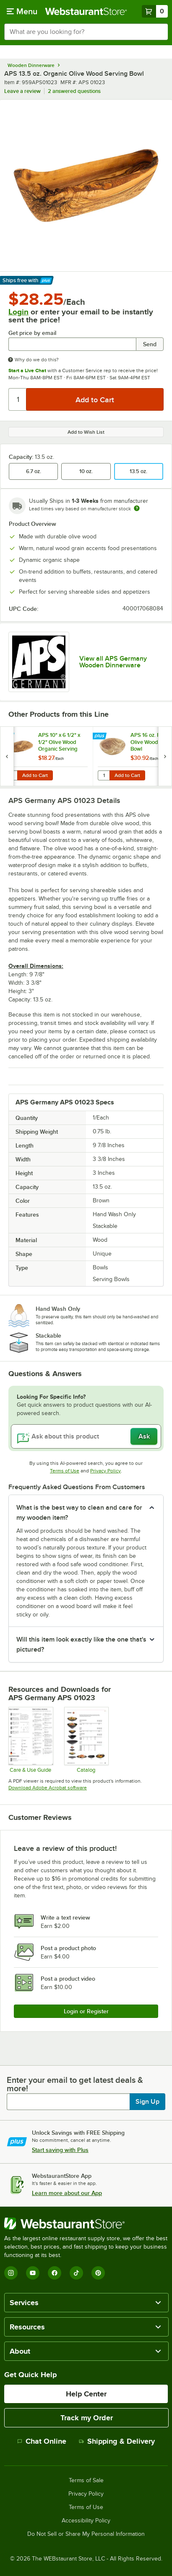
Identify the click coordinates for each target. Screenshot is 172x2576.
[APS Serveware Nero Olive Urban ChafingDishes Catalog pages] (86, 1740)
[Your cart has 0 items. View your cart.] (155, 11)
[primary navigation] (22, 11)
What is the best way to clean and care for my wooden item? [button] (79, 1512)
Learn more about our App (67, 2193)
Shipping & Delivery (117, 2441)
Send (149, 344)
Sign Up (147, 2101)
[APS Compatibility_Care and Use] (30, 1740)
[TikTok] (76, 2273)
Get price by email (32, 333)
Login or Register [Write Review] (86, 2011)
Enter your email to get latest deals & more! (75, 2084)
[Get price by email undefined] (72, 344)
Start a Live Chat (27, 370)
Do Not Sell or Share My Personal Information (86, 2534)
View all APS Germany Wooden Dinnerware (113, 662)
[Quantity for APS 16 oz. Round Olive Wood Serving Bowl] (103, 775)
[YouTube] (32, 2273)
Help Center (86, 2394)
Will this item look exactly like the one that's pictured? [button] (81, 1644)
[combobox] (86, 31)
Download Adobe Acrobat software (47, 1788)
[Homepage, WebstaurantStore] (86, 11)
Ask (144, 1436)
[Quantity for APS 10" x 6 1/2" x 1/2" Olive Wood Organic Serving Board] (11, 775)
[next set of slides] (165, 756)
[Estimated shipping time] (137, 508)
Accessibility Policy (86, 2521)
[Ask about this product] (86, 1436)
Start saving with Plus (60, 2149)
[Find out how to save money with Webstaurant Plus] (8, 736)
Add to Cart (35, 775)
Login (18, 311)
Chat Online (41, 2441)
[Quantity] (17, 399)
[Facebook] (54, 2273)
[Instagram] (11, 2273)
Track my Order (86, 2418)
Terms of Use (64, 1471)
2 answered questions (74, 91)
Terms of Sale (86, 2480)
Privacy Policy (105, 1471)
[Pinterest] (98, 2273)
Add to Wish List (86, 432)
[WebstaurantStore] (86, 2223)
